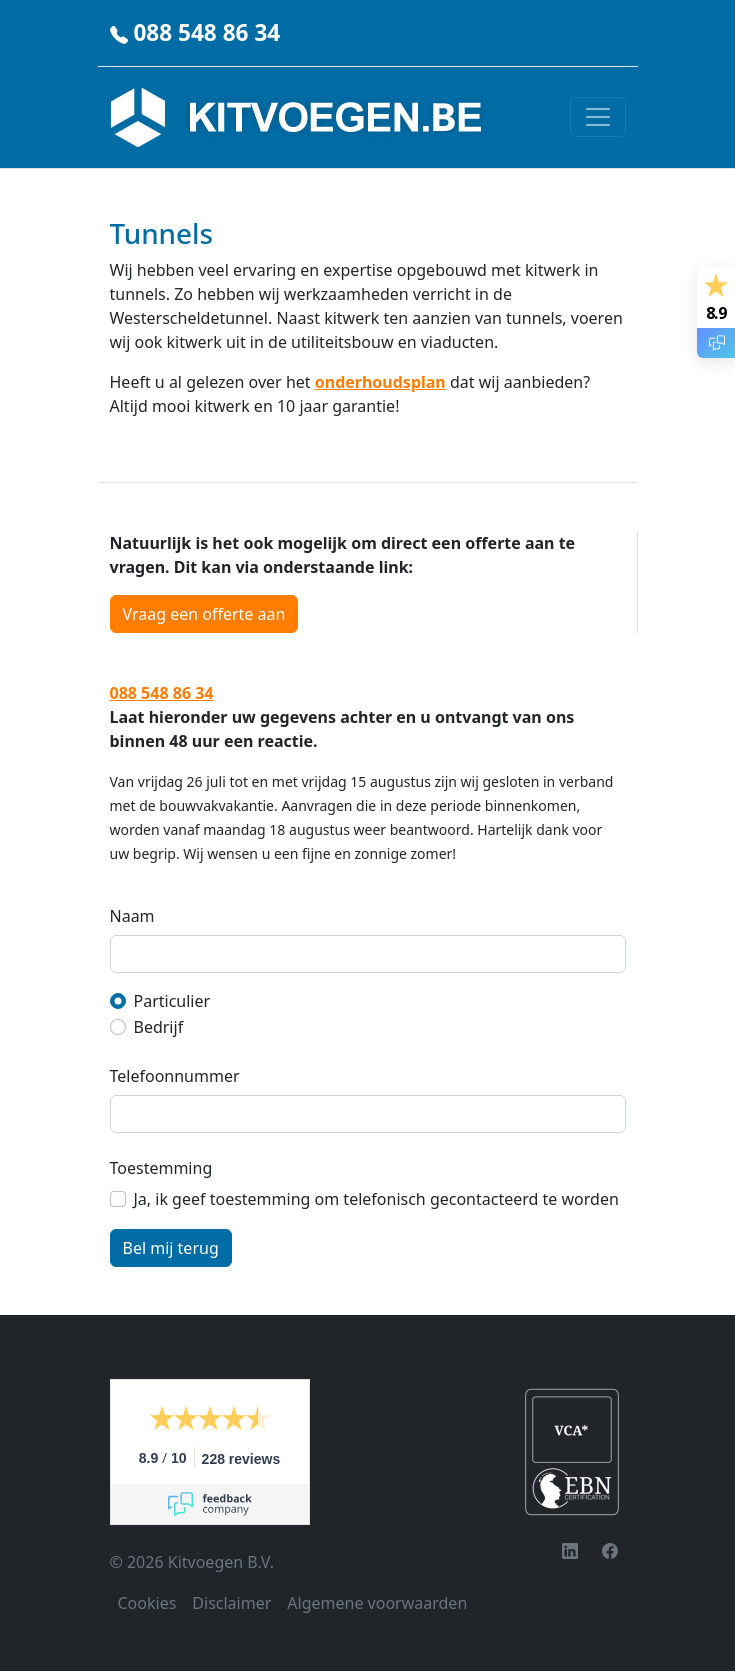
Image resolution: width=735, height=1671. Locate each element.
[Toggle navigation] (598, 117)
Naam (132, 916)
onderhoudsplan (380, 382)
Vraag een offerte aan (204, 614)
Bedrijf (159, 1027)
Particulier (172, 1001)
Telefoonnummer (175, 1076)
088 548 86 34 (206, 32)
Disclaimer (231, 1603)
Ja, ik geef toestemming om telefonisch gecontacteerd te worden (376, 1199)
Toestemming (161, 1168)
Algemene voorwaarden (377, 1603)
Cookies (147, 1603)
